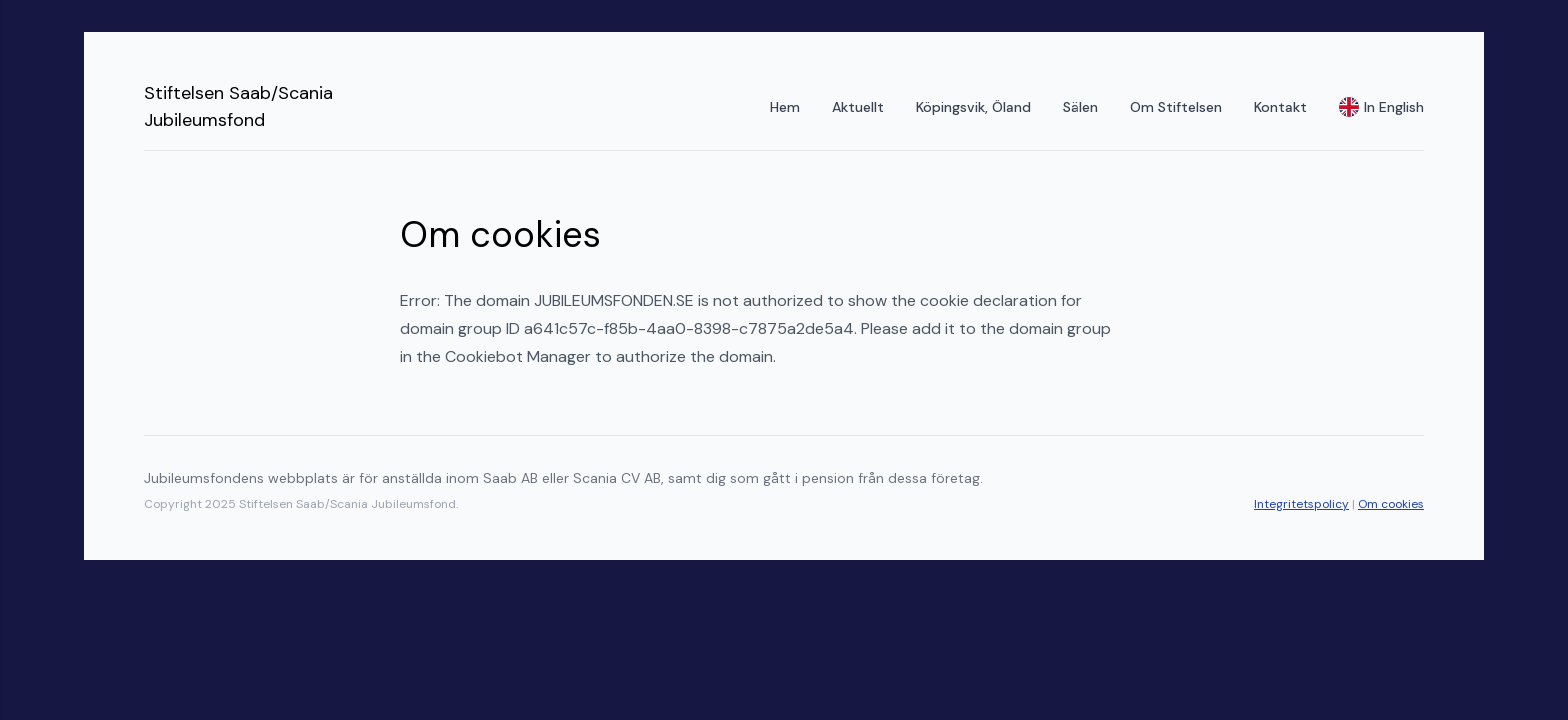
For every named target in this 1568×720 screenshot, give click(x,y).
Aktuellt (858, 107)
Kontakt (1280, 107)
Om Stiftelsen (1176, 107)
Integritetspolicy (1301, 504)
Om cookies (1391, 504)
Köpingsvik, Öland (973, 107)
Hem (785, 107)
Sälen (1080, 107)
